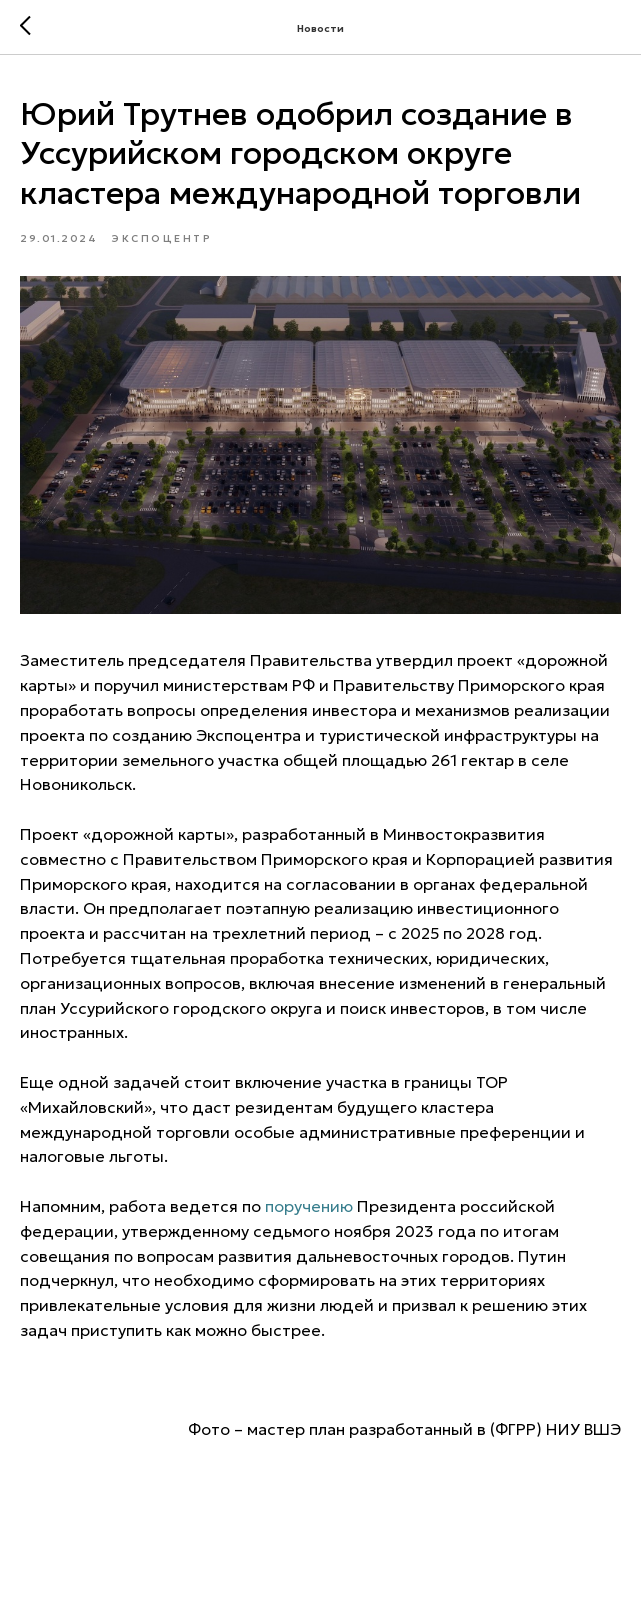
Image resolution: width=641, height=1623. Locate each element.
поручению (309, 1206)
